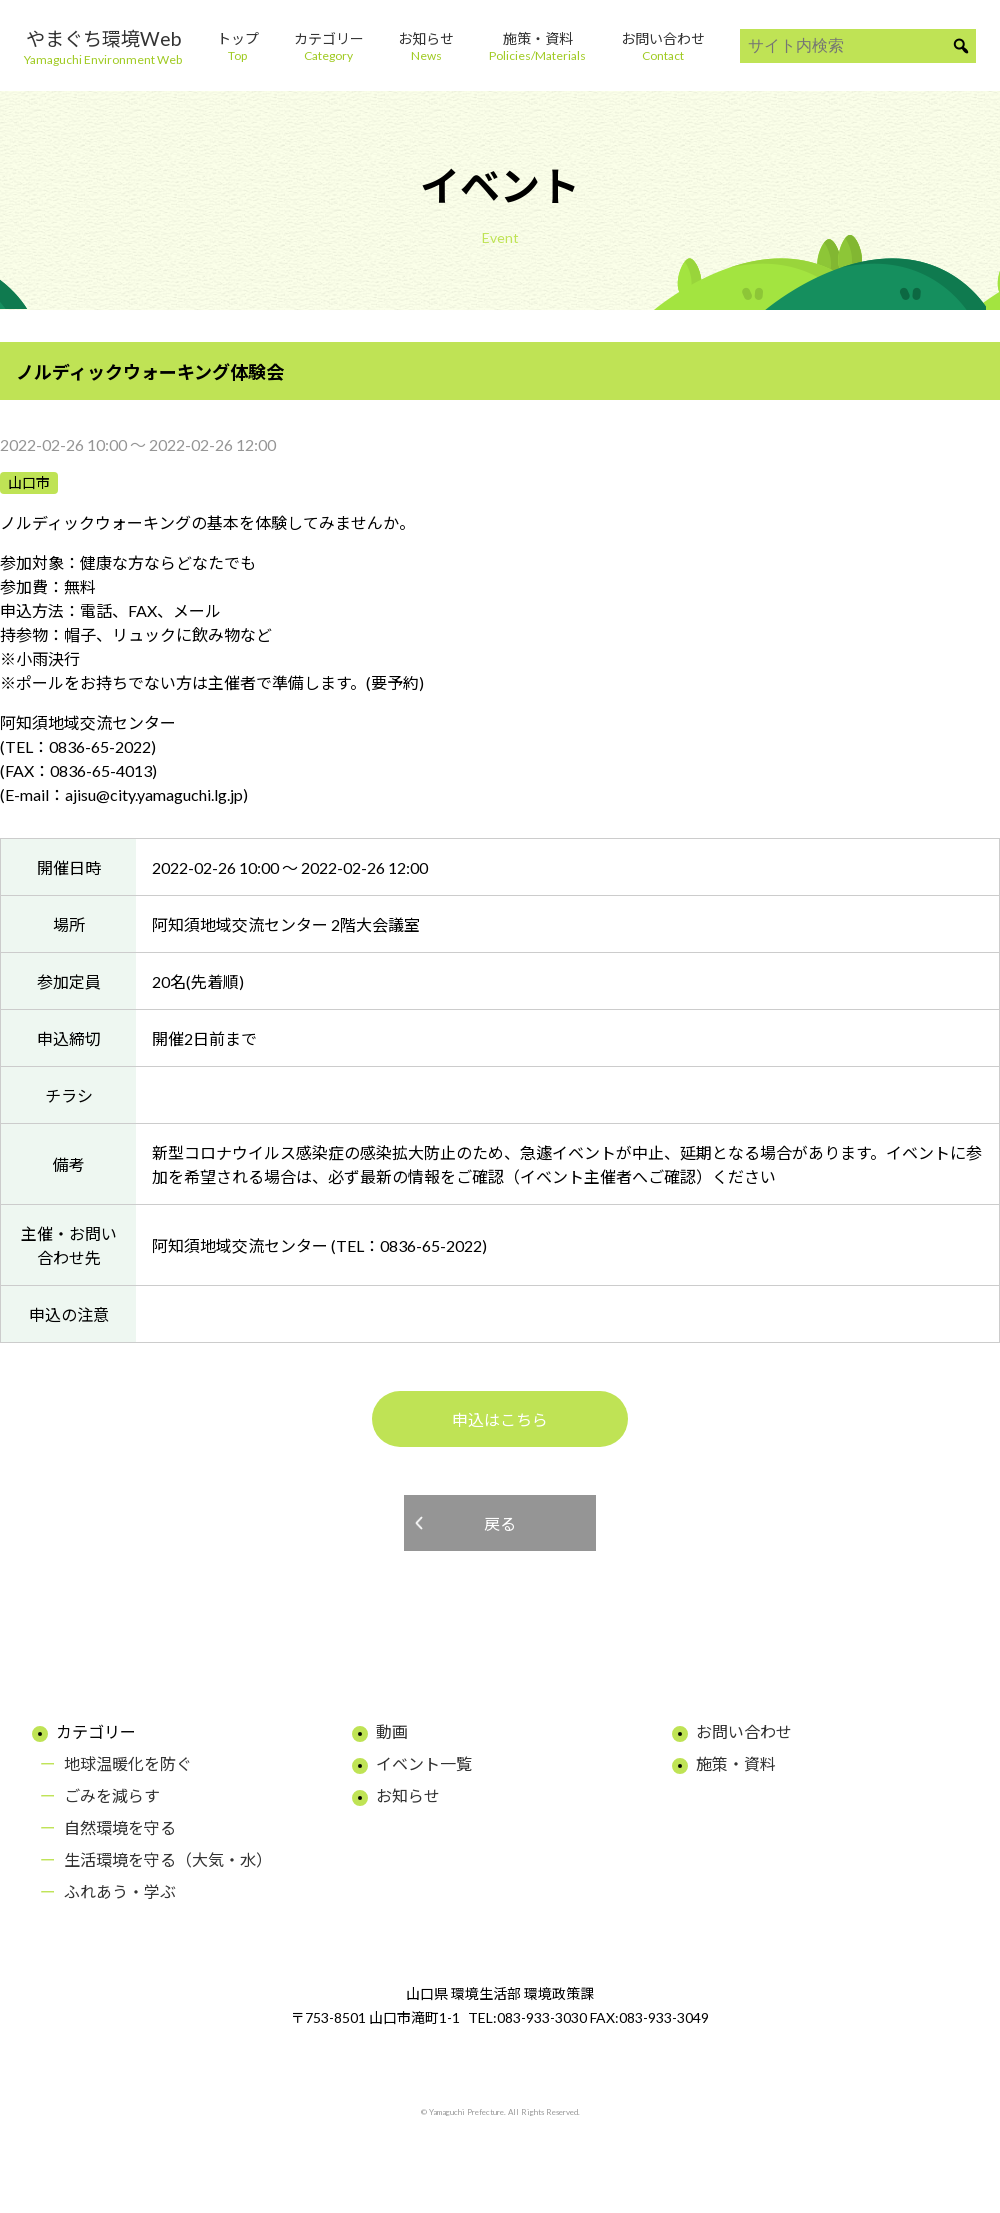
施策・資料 (736, 1763)
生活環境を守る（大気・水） (168, 1859)
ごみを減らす (112, 1795)
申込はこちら (500, 1419)
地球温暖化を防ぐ (128, 1763)
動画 (392, 1731)
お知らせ (408, 1795)
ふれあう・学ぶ (120, 1891)
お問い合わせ (744, 1731)
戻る (500, 1523)
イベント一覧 (424, 1763)
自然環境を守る (120, 1827)
